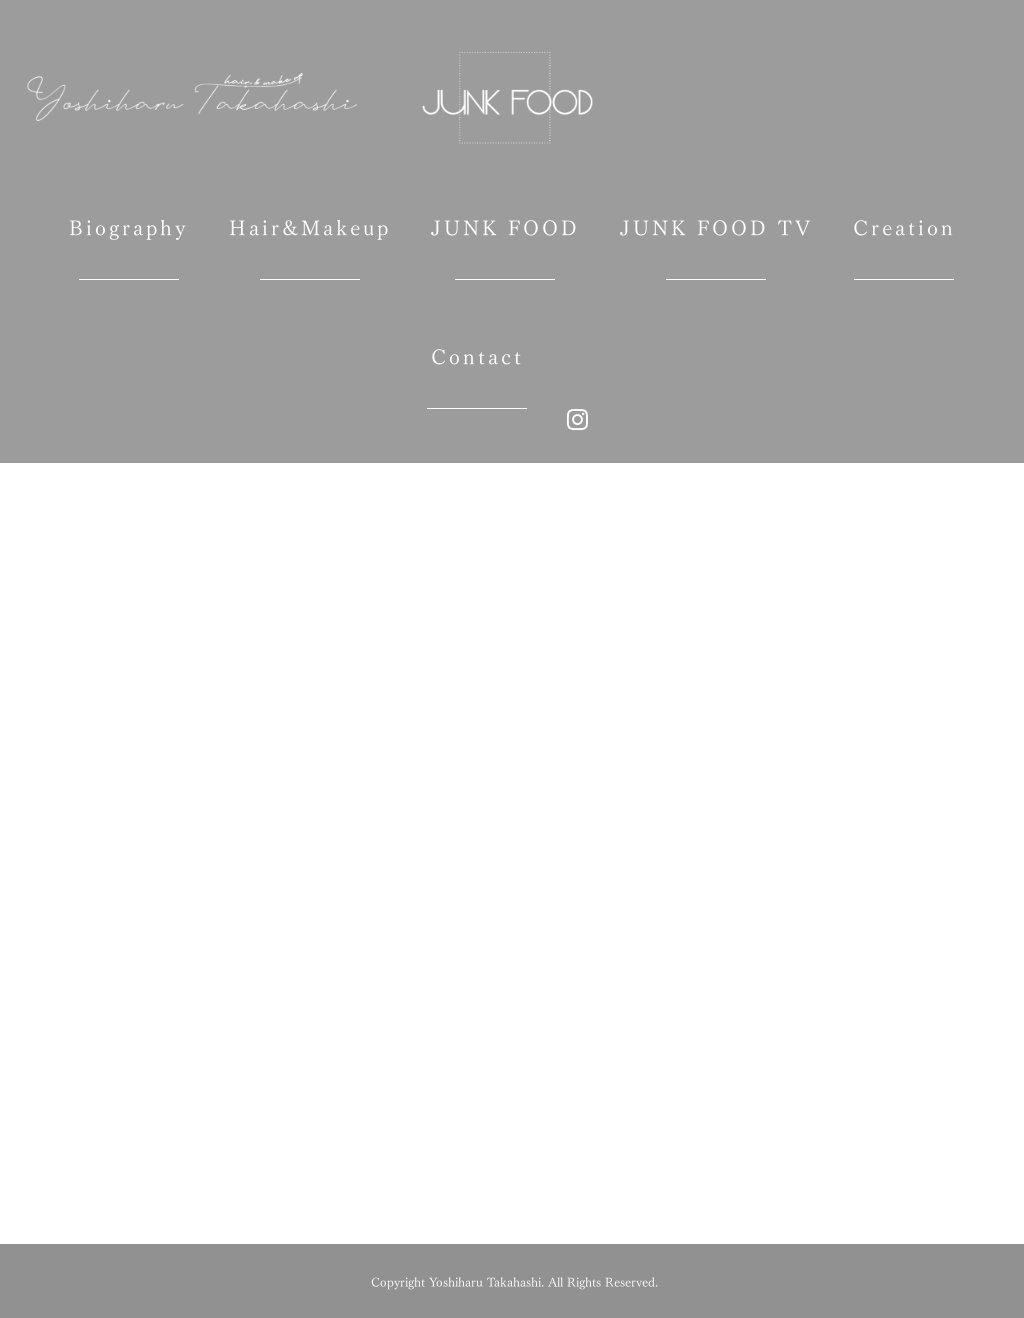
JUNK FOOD (505, 238)
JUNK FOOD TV (716, 238)
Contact (477, 366)
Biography (129, 238)
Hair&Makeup (310, 238)
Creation (904, 238)
